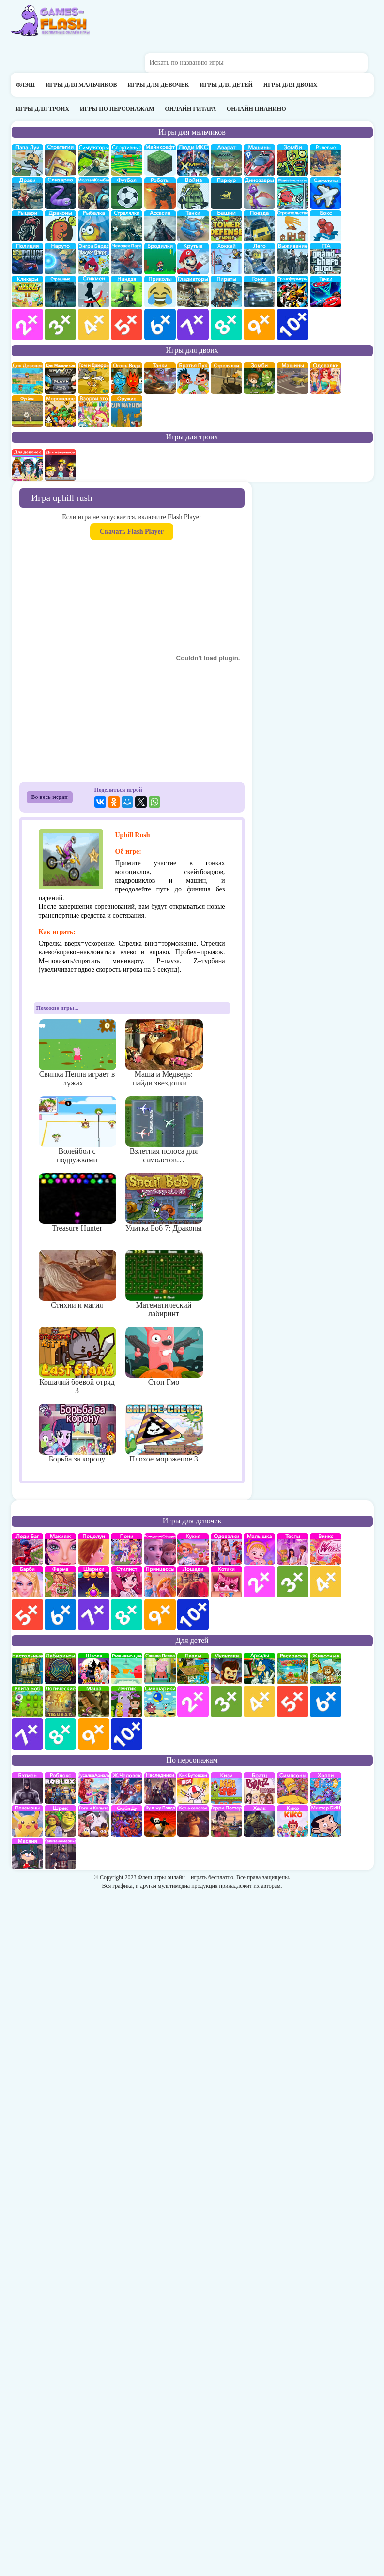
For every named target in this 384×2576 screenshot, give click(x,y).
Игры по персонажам (117, 108)
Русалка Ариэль (93, 1788)
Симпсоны (292, 1788)
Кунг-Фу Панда (160, 1821)
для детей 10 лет (126, 1734)
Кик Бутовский (193, 1788)
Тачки (325, 291)
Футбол (126, 193)
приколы (160, 291)
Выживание (292, 258)
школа (93, 1668)
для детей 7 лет (27, 1734)
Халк (259, 1821)
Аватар (226, 160)
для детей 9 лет (93, 1734)
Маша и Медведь (93, 1701)
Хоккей (226, 258)
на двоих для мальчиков (60, 378)
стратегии (60, 160)
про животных (325, 1668)
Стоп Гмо (163, 1356)
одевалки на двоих (325, 378)
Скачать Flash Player (132, 531)
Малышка (259, 1549)
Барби (27, 1581)
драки (27, 193)
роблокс (60, 1788)
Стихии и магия (77, 1279)
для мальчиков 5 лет (126, 324)
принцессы (160, 1581)
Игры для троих (43, 108)
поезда (259, 225)
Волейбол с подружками (77, 1130)
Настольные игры (27, 1668)
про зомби (292, 160)
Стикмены (93, 291)
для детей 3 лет (226, 1701)
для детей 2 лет (193, 1701)
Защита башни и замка (226, 225)
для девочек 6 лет (60, 1614)
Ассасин (160, 225)
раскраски (292, 1668)
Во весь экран (49, 797)
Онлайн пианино (256, 108)
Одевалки (226, 1549)
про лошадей (193, 1581)
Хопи (325, 1788)
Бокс (325, 225)
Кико (292, 1821)
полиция (27, 258)
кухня (193, 1549)
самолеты (325, 193)
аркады (259, 1668)
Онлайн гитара (190, 108)
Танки (193, 225)
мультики (226, 1668)
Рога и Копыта (93, 1821)
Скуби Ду (126, 1821)
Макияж (60, 1549)
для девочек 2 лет (259, 1581)
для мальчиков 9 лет (259, 324)
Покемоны (27, 1821)
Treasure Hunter (77, 1202)
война (193, 193)
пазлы (193, 1668)
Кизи (226, 1788)
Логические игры (60, 1701)
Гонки (259, 291)
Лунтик (126, 1701)
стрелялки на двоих (226, 378)
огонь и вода (126, 378)
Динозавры (259, 193)
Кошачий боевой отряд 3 (77, 1361)
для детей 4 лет (259, 1701)
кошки (226, 1581)
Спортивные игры (126, 160)
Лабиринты (60, 1668)
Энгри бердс (93, 258)
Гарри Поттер (226, 1821)
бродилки (160, 258)
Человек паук (126, 258)
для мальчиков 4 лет (93, 324)
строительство (292, 225)
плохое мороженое (60, 411)
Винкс (325, 1549)
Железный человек (126, 1788)
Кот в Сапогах (193, 1821)
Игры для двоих (290, 84)
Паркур (226, 193)
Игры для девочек (158, 84)
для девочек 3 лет (292, 1581)
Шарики (93, 1581)
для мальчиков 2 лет (27, 324)
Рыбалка (93, 225)
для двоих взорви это (93, 411)
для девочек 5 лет (27, 1614)
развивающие (126, 1668)
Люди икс (193, 160)
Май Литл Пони (126, 1549)
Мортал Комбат (93, 193)
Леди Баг (27, 1549)
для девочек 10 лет (193, 1614)
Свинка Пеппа (160, 1668)
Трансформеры (292, 291)
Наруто (60, 258)
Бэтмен (27, 1788)
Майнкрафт (160, 160)
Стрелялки (126, 225)
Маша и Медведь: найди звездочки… (163, 1053)
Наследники (160, 1788)
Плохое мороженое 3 (163, 1433)
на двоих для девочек (27, 378)
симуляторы (93, 160)
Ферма (60, 1581)
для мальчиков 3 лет (60, 324)
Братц (259, 1788)
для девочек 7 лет (93, 1614)
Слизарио (60, 193)
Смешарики (160, 1701)
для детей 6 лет (325, 1701)
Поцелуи (93, 1549)
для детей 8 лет (60, 1734)
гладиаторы (193, 291)
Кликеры (27, 291)
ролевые (325, 160)
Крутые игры (193, 258)
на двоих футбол (27, 411)
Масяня (27, 1853)
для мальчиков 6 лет (160, 324)
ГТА (325, 258)
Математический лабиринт (163, 1284)
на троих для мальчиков (60, 465)
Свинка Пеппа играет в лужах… (77, 1053)
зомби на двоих (259, 378)
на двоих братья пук (193, 378)
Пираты (226, 291)
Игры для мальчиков (81, 84)
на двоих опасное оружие (126, 411)
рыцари (27, 225)
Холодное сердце (160, 1549)
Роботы (160, 193)
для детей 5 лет (292, 1701)
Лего (259, 258)
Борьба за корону (77, 1433)
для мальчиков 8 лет (226, 324)
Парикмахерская (126, 1581)
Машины (259, 160)
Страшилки (60, 291)
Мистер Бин (325, 1821)
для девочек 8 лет (126, 1614)
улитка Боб (27, 1701)
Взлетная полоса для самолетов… (163, 1130)
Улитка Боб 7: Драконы (163, 1202)
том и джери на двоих (93, 378)
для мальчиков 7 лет (193, 324)
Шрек (60, 1821)
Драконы (60, 225)
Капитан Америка (60, 1853)
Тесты (292, 1549)
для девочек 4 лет (325, 1581)
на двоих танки (160, 378)
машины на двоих (292, 378)
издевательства (292, 193)
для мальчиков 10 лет (292, 324)
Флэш (25, 84)
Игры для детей (226, 84)
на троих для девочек (27, 465)
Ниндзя (126, 291)
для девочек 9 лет (160, 1614)
